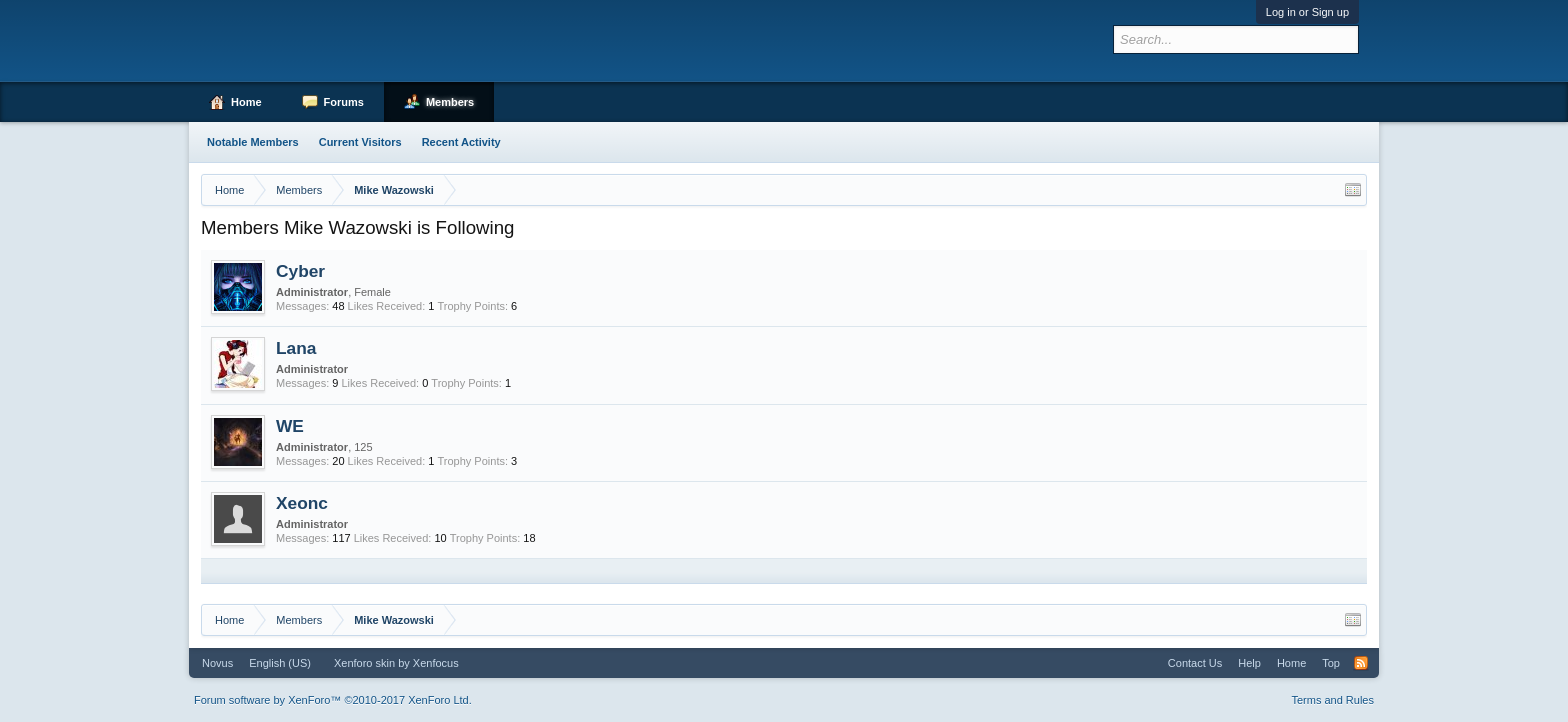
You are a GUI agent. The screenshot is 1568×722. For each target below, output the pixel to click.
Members (450, 102)
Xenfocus (436, 663)
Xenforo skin (364, 663)
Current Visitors (360, 142)
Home (246, 102)
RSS (1361, 663)
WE (290, 426)
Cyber (300, 271)
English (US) (280, 663)
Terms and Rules (1332, 700)
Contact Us (1195, 663)
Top (1331, 663)
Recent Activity (461, 142)
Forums (344, 102)
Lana (296, 348)
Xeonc (302, 503)
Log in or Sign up (1307, 12)
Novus (217, 663)
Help (1249, 663)
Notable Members (253, 142)
